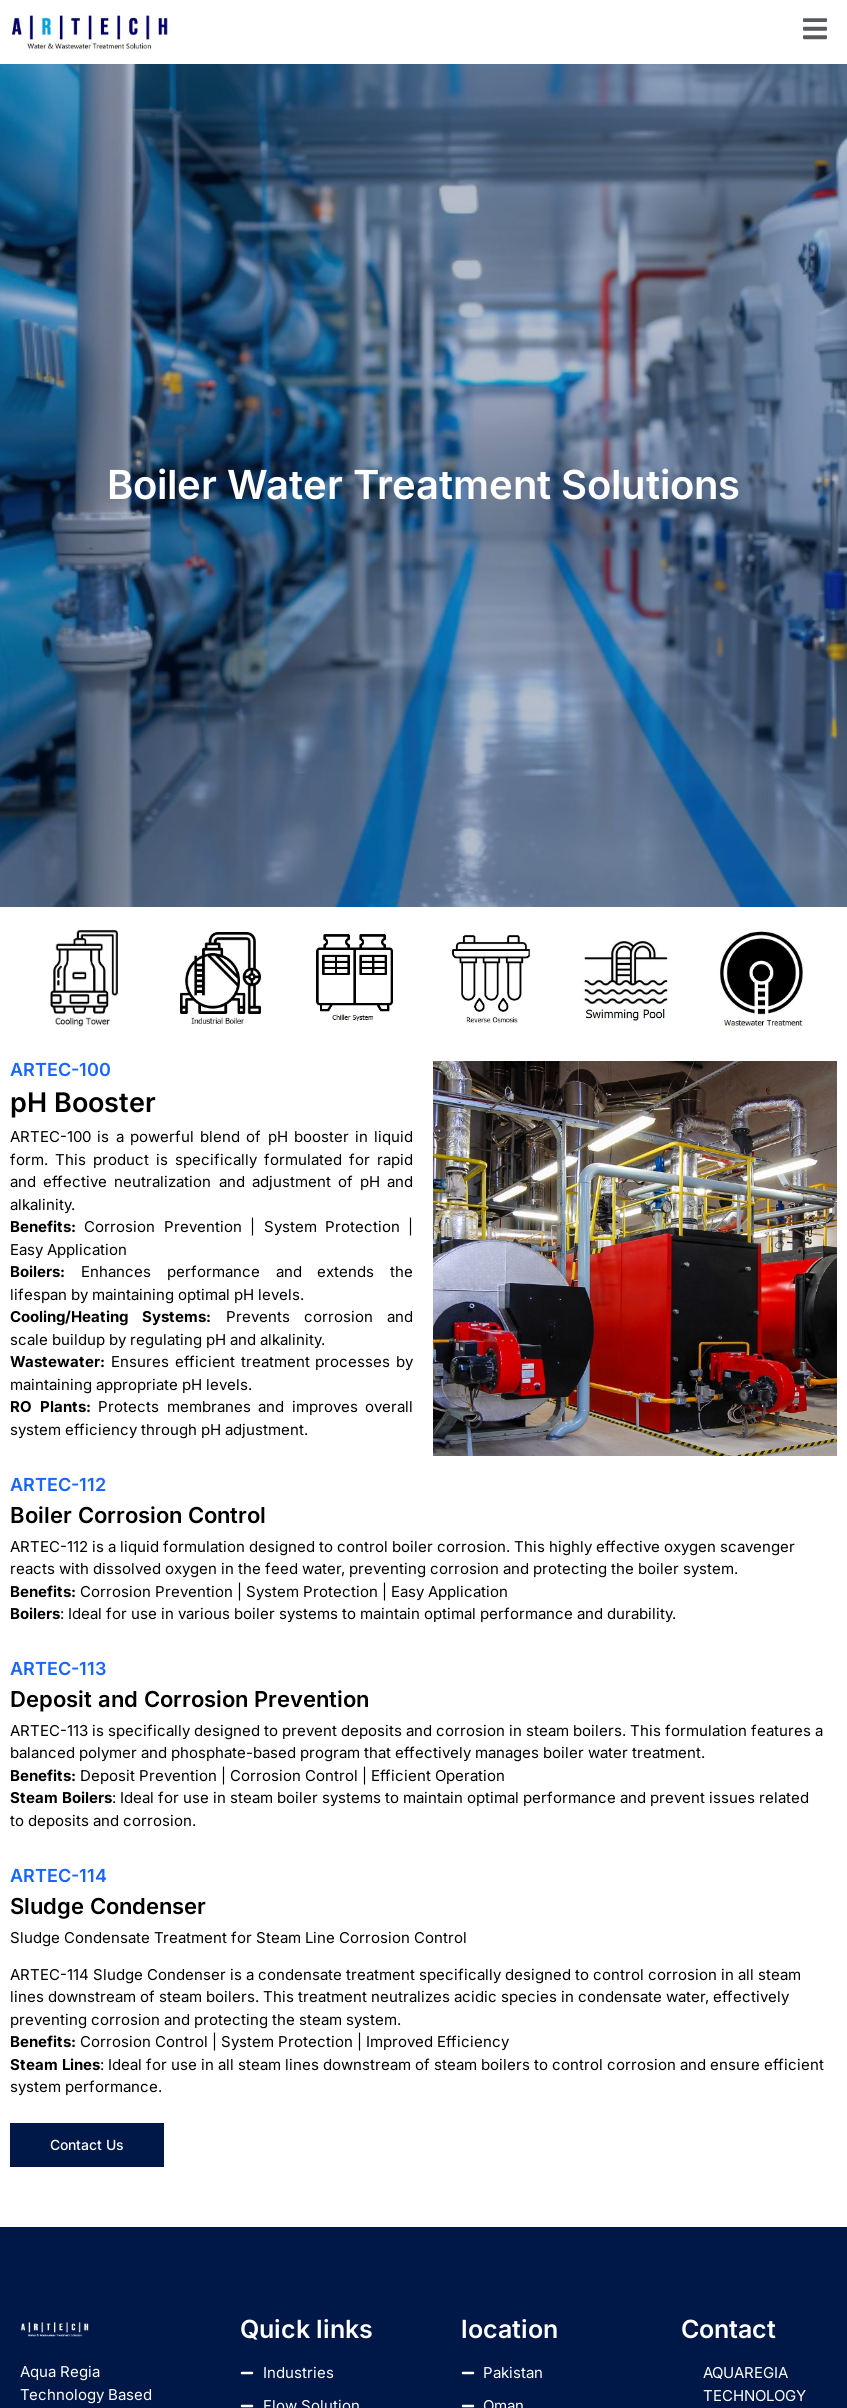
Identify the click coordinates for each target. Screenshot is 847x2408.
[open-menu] (815, 32)
